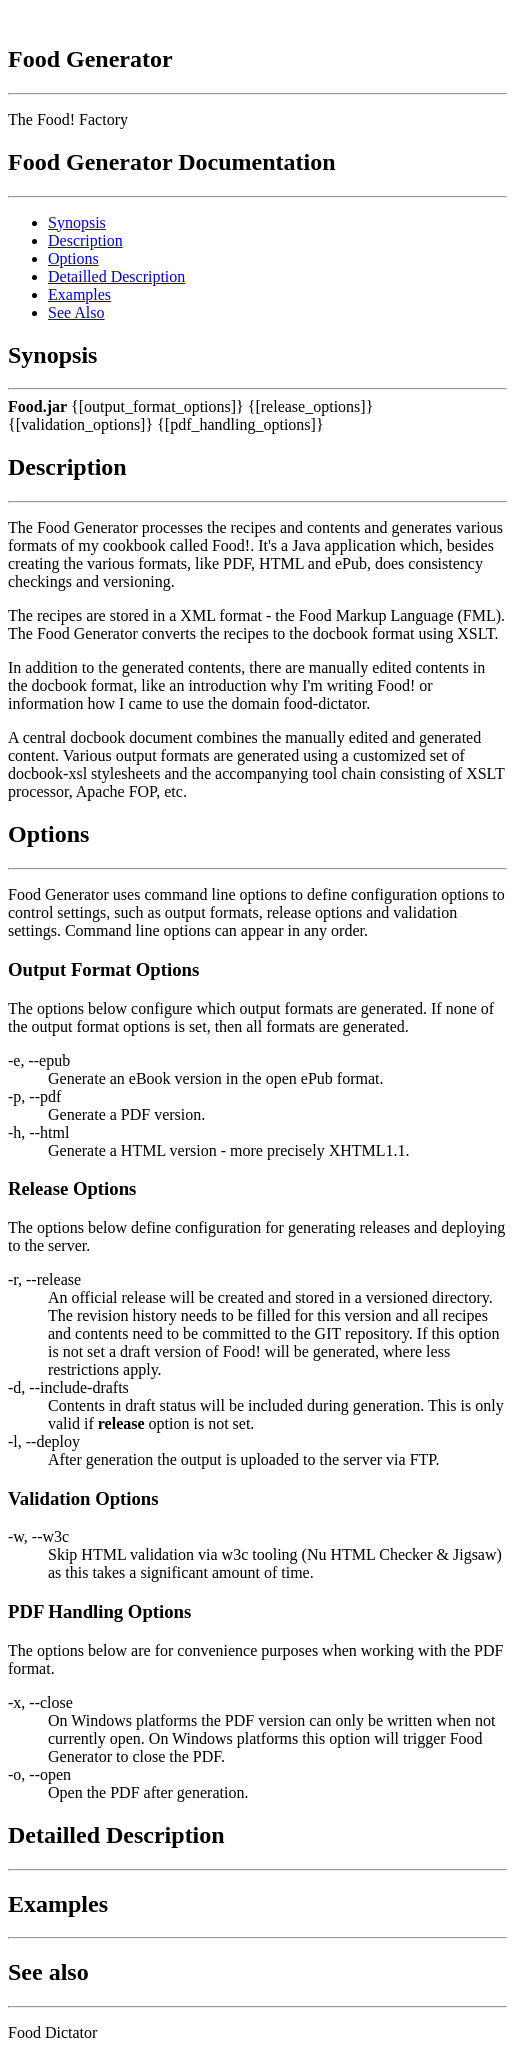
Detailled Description (116, 276)
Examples (79, 294)
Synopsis (77, 222)
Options (73, 258)
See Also (76, 312)
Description (85, 240)
